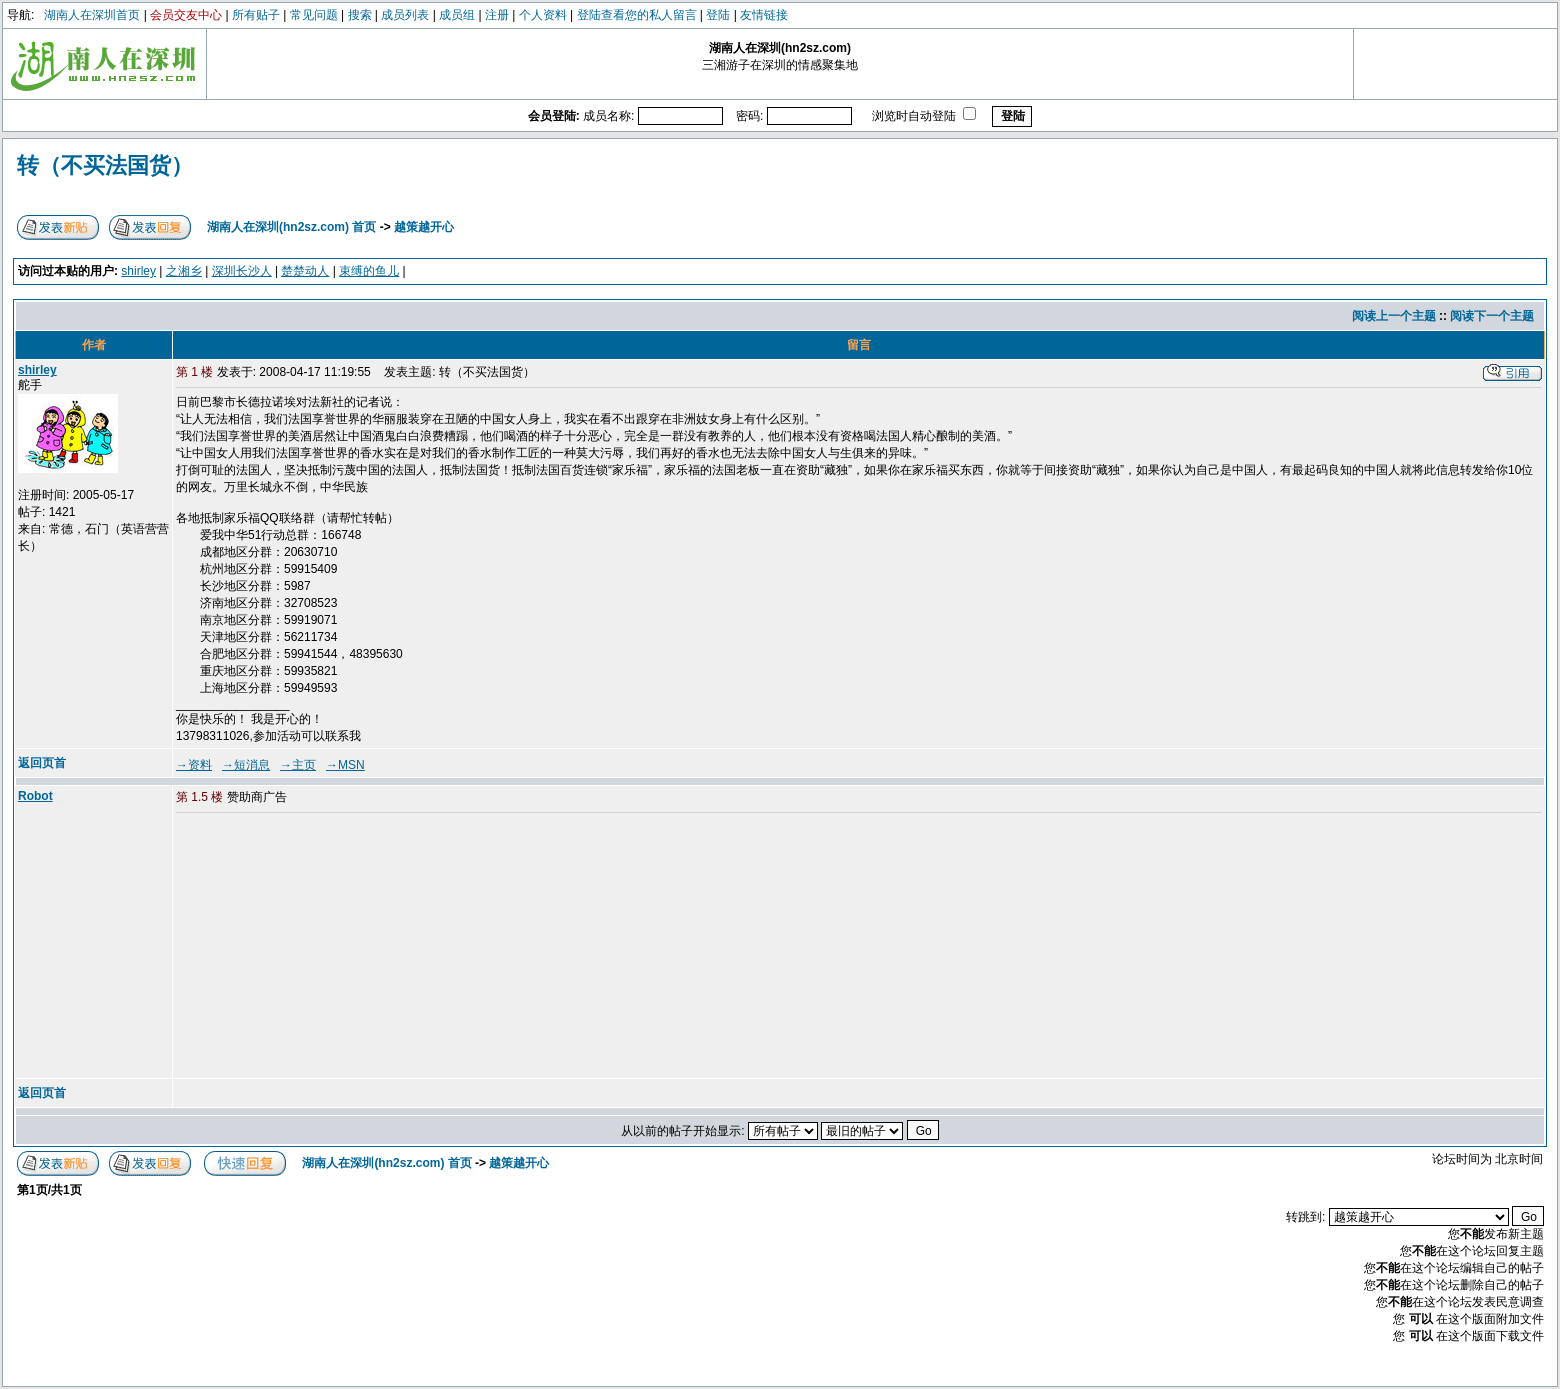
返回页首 (42, 763)
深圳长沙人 (242, 271)
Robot (35, 796)
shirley (138, 271)
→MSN (345, 765)
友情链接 (764, 15)
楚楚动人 (305, 271)
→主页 (298, 765)
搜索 (360, 15)
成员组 (457, 15)
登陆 (718, 15)
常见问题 (314, 15)
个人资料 (543, 15)
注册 (497, 15)
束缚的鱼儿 (369, 271)
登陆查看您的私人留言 (637, 15)
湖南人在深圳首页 (92, 15)
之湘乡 (184, 271)
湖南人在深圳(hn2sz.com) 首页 (291, 227)
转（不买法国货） (105, 165)
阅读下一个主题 (1492, 316)
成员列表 (405, 15)
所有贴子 (256, 15)
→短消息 (246, 765)
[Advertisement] (329, 947)
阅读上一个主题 (1394, 316)
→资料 (194, 765)
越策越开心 (424, 227)
